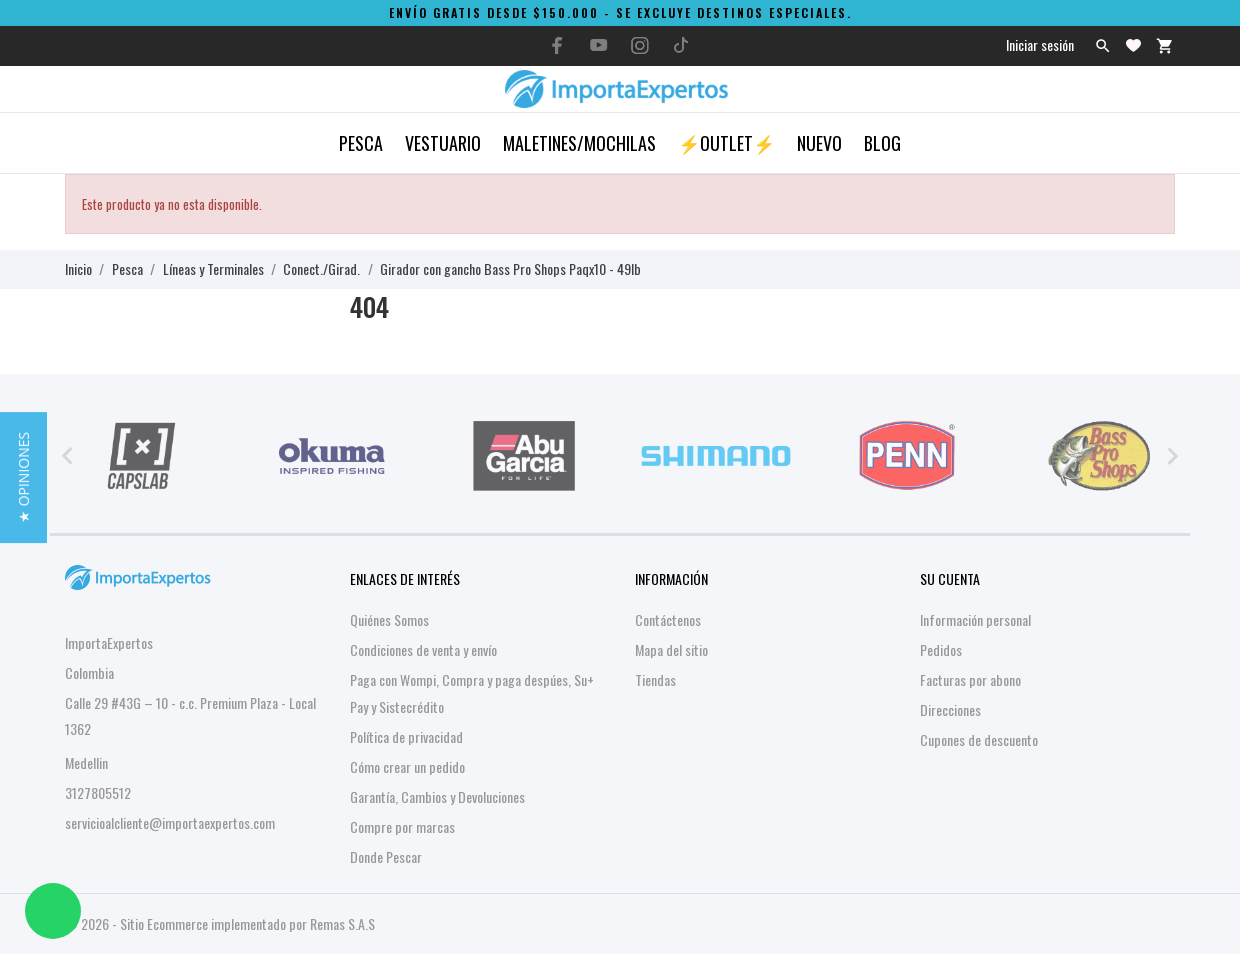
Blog (882, 143)
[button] (23, 476)
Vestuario (443, 143)
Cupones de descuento (979, 739)
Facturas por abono (970, 679)
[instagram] (640, 45)
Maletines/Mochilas (579, 143)
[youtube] (599, 45)
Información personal (975, 619)
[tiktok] (681, 45)
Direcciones (950, 709)
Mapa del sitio (671, 649)
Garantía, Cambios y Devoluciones (437, 796)
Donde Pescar (386, 856)
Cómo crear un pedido (407, 766)
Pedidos (941, 649)
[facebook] (558, 45)
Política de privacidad (406, 736)
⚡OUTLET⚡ (726, 143)
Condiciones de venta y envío (423, 649)
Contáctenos (668, 619)
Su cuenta (950, 578)
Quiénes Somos (389, 619)
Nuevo (819, 143)
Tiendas (655, 679)
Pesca (361, 143)
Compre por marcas (402, 826)
